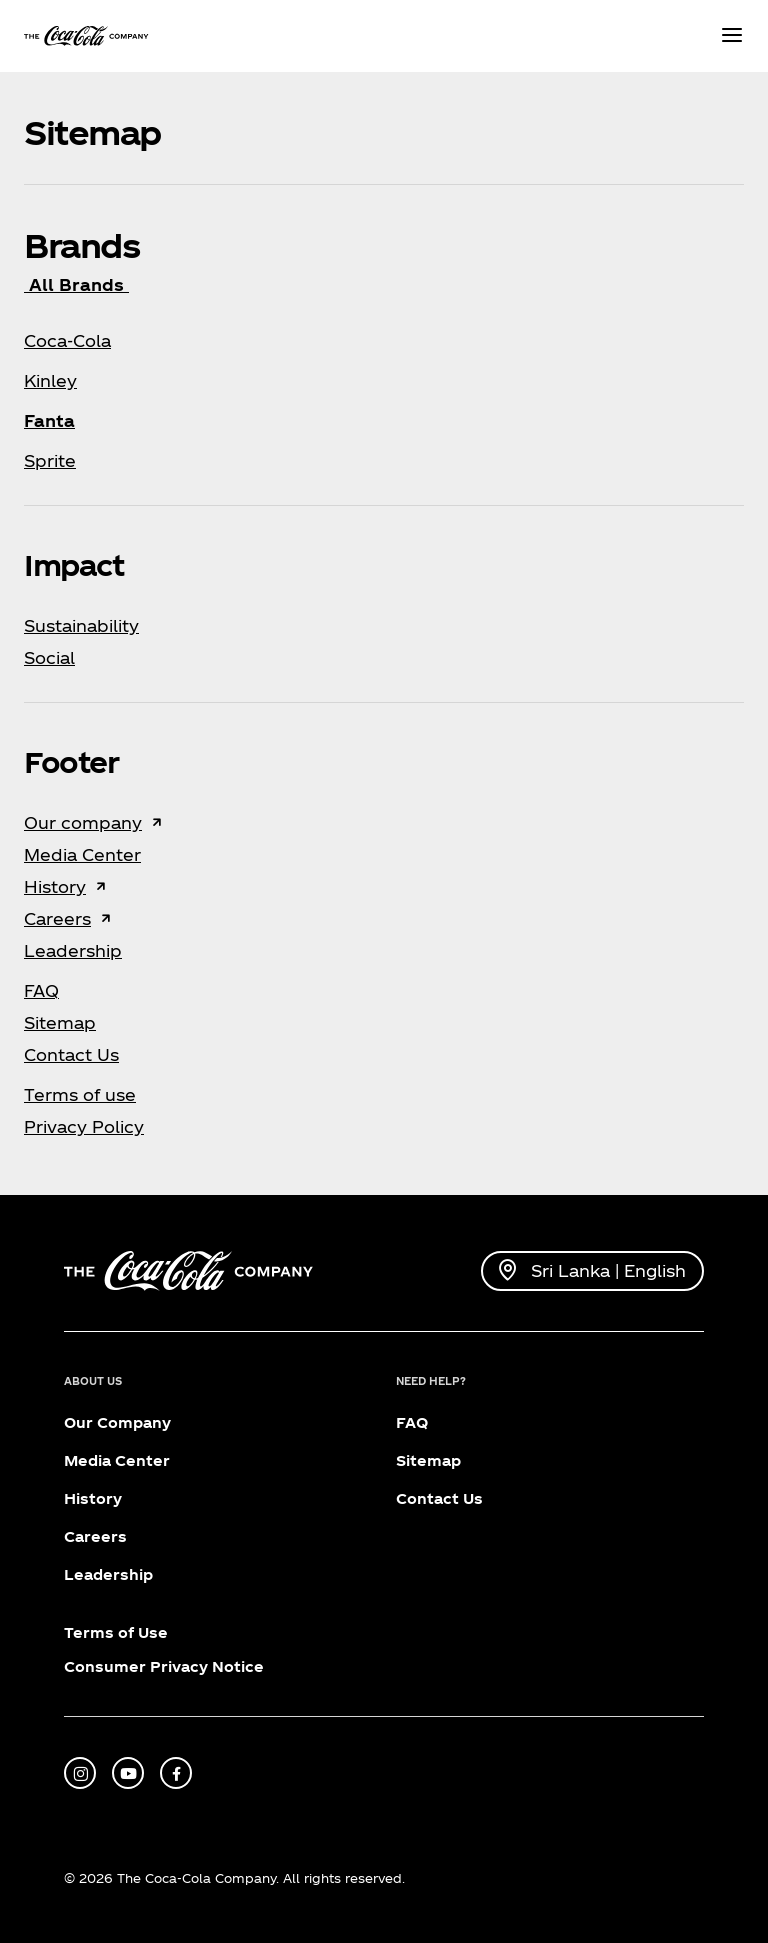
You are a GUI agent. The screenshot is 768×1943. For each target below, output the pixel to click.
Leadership (73, 950)
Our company (83, 822)
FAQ (41, 990)
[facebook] (176, 1773)
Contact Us (71, 1054)
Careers (57, 918)
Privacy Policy (84, 1126)
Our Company (117, 1422)
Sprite (50, 460)
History (55, 886)
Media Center (82, 854)
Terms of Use (116, 1632)
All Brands (76, 284)
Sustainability (81, 625)
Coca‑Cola (67, 340)
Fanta (49, 420)
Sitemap (60, 1022)
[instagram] (80, 1773)
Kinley (50, 380)
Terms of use (80, 1094)
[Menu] (732, 36)
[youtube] (128, 1773)
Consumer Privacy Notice (164, 1666)
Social (49, 657)
